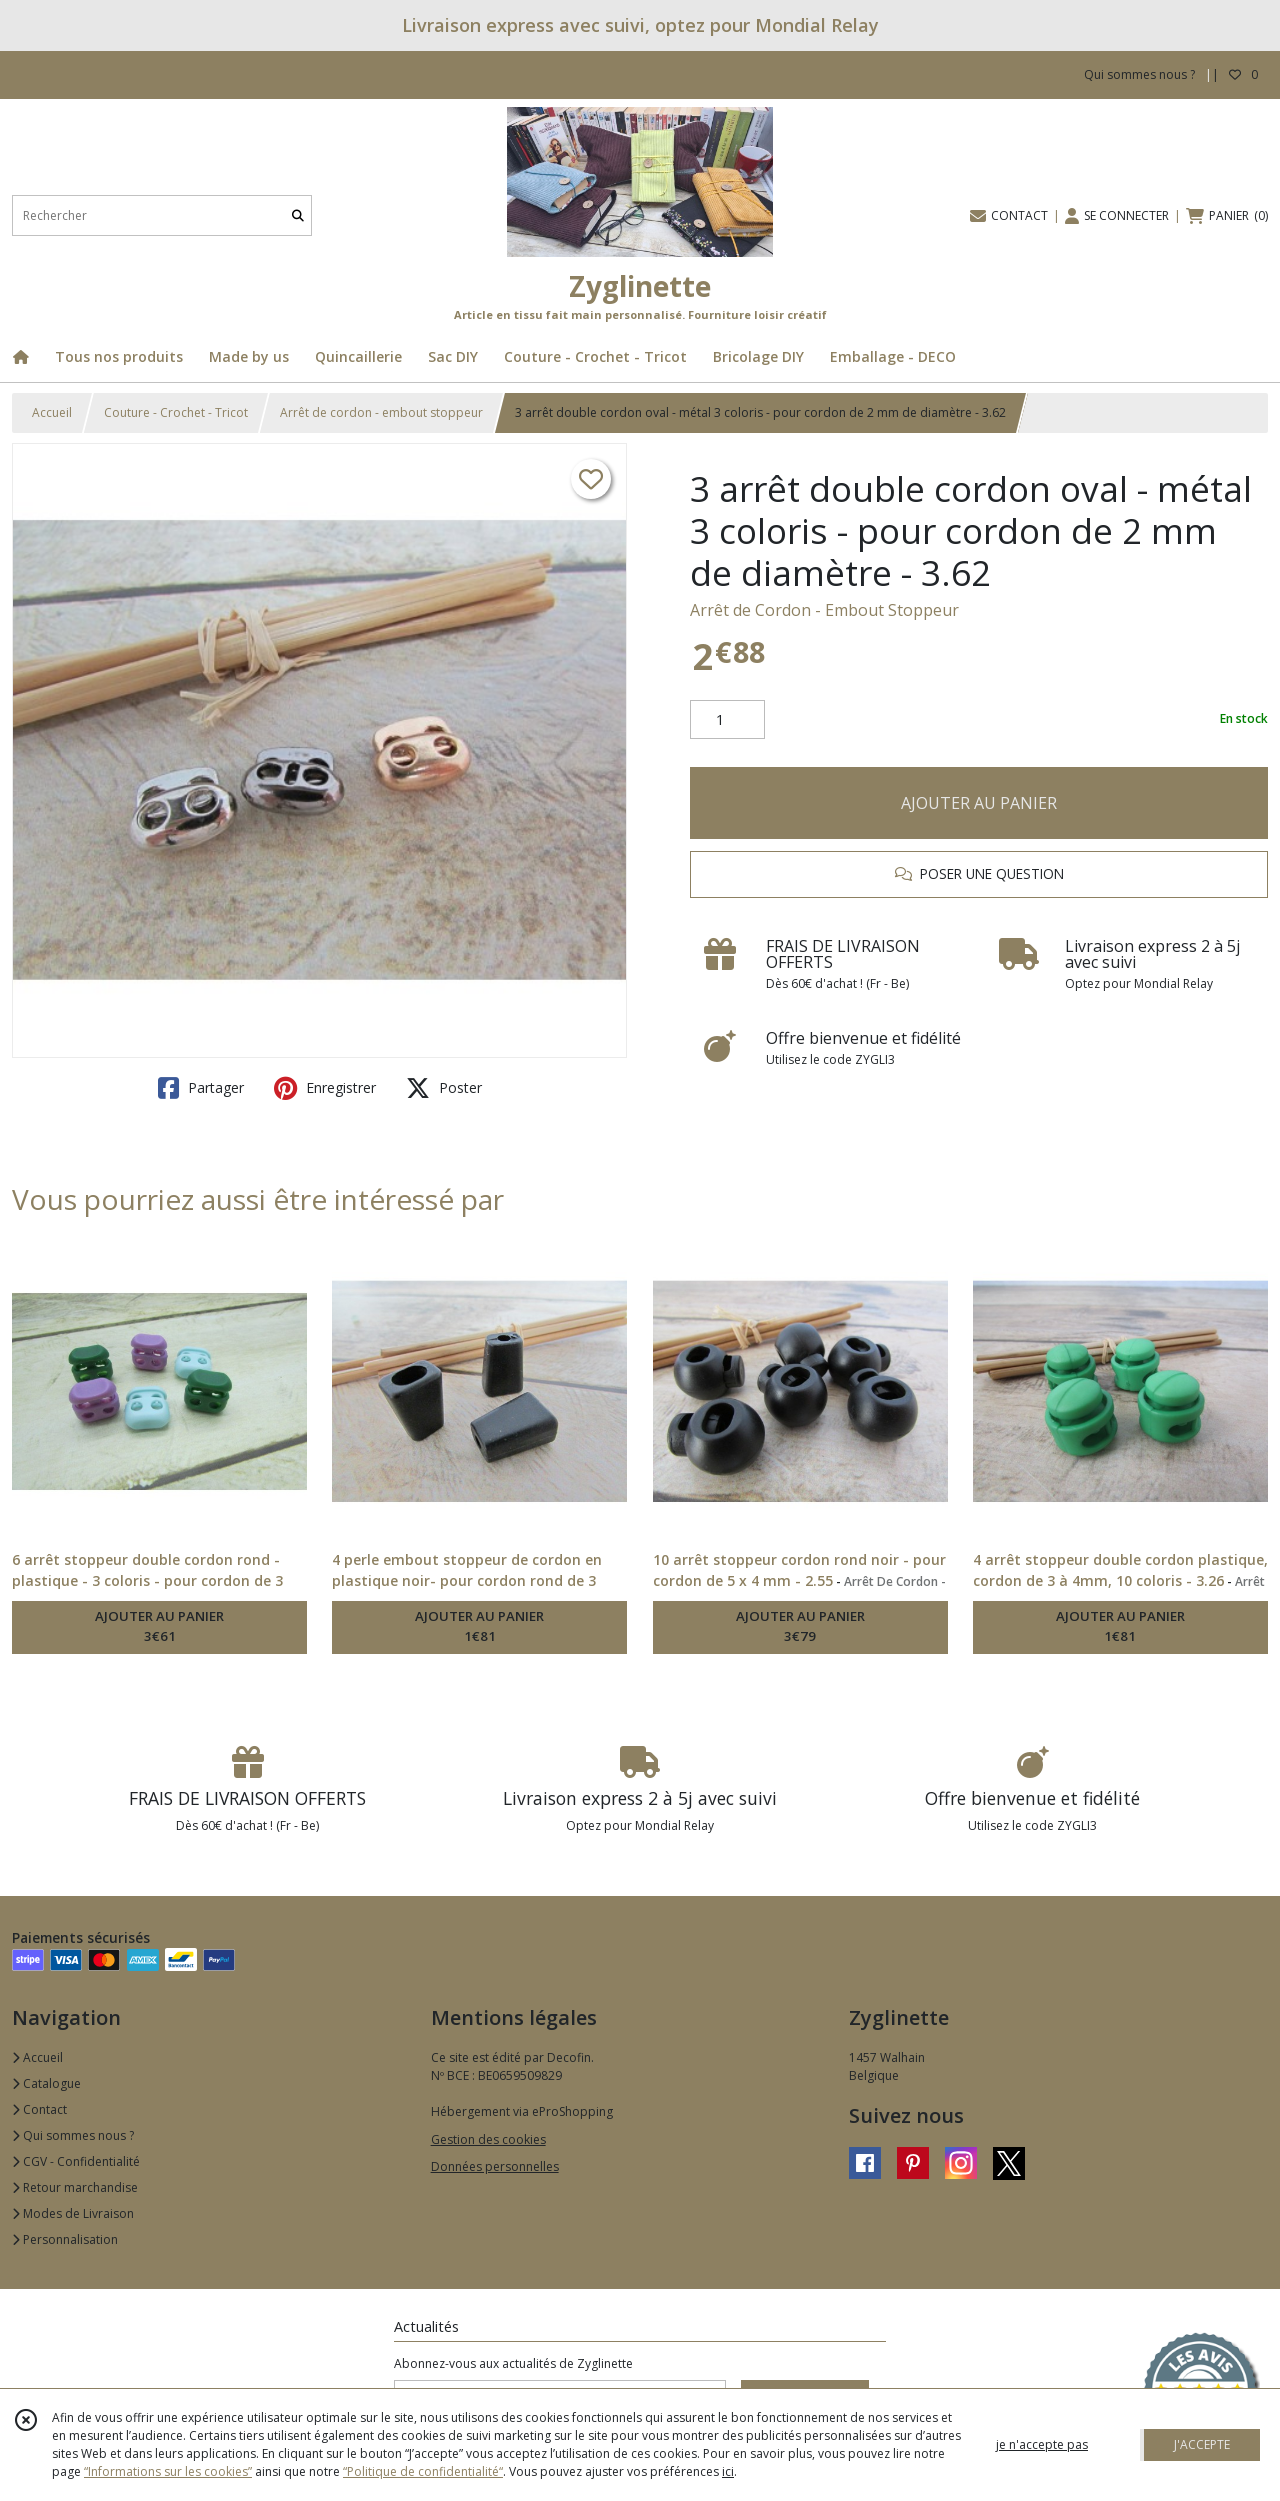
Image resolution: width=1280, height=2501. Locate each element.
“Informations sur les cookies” (168, 2471)
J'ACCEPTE (1202, 2444)
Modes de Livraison (73, 2213)
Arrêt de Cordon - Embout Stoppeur (824, 610)
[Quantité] (727, 720)
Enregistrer (325, 1088)
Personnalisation (65, 2239)
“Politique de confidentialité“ (423, 2471)
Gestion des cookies (488, 2139)
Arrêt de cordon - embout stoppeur (381, 412)
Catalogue (46, 2083)
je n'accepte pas (1042, 2444)
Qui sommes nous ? (73, 2135)
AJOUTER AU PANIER (979, 803)
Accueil (52, 412)
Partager (201, 1088)
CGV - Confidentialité (76, 2161)
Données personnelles (495, 2166)
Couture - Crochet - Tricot (176, 412)
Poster (444, 1088)
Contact (39, 2109)
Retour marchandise (75, 2187)
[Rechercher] (298, 215)
